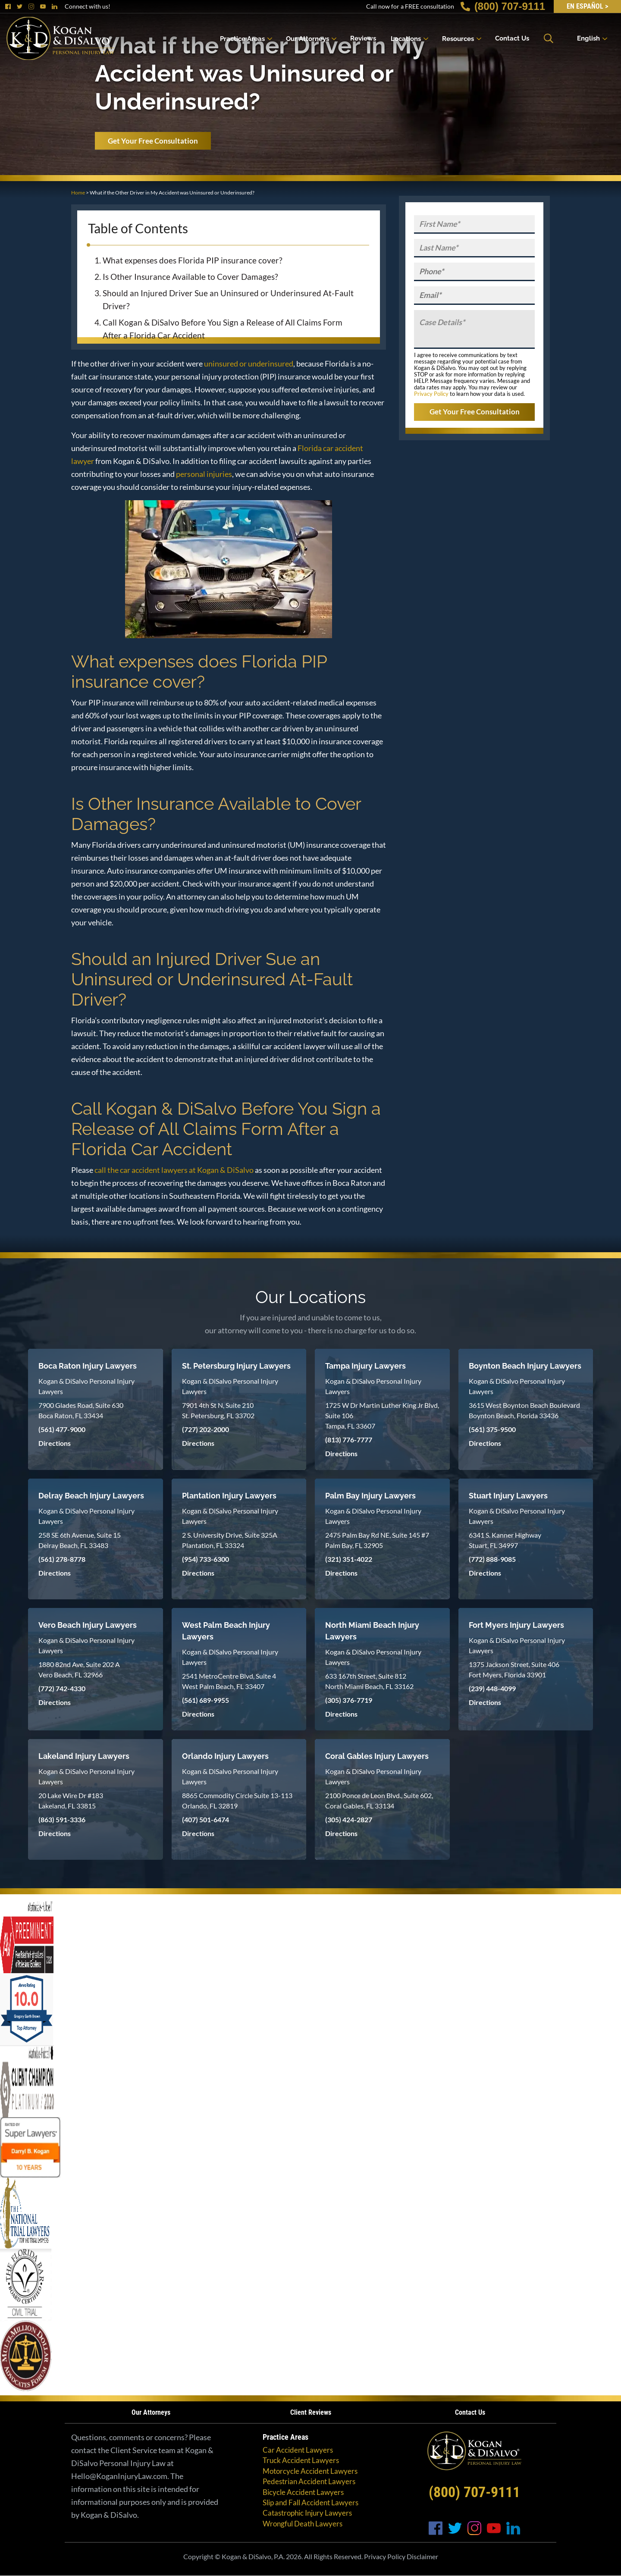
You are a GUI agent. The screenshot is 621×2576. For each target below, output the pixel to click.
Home (78, 192)
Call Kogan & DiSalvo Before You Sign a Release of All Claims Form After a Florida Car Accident (222, 328)
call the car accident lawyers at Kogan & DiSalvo (174, 1170)
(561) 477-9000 (61, 1429)
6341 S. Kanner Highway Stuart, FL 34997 (505, 1540)
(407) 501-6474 (205, 1819)
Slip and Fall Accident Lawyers (310, 2502)
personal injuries (204, 474)
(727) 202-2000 (205, 1429)
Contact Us (512, 38)
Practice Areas (242, 38)
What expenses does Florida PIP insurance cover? (192, 260)
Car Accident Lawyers (298, 2449)
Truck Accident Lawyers (301, 2460)
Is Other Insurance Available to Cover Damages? (190, 277)
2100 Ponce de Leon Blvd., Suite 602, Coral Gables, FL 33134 (379, 1800)
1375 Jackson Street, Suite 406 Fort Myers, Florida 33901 (514, 1669)
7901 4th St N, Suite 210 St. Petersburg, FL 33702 (218, 1410)
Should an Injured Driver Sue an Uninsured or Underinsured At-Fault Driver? (228, 299)
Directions (54, 1443)
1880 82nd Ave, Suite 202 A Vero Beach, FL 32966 (79, 1669)
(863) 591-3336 (61, 1819)
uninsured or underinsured (248, 363)
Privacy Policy (431, 393)
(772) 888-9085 (492, 1559)
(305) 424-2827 (348, 1819)
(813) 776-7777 (348, 1439)
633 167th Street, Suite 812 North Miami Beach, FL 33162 (369, 1681)
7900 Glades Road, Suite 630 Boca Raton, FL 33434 (80, 1410)
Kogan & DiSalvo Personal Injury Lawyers (86, 1386)
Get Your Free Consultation (153, 140)
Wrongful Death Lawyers (302, 2523)
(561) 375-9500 (492, 1429)
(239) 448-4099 (492, 1688)
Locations (406, 38)
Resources (458, 38)
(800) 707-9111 (503, 6)
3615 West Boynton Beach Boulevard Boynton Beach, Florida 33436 (524, 1410)
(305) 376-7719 (348, 1700)
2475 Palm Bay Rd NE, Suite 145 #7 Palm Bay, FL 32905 (377, 1540)
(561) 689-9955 (205, 1700)
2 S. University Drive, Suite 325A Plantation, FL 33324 (229, 1540)
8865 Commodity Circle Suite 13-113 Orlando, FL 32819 (237, 1800)
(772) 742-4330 (61, 1688)
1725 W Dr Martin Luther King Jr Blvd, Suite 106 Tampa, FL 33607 (382, 1415)
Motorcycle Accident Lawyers (310, 2471)
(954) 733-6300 (205, 1559)
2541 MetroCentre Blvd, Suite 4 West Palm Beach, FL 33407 (229, 1681)
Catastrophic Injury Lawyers (307, 2512)
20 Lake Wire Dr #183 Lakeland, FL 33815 (70, 1800)
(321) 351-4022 (348, 1559)
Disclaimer (422, 2556)
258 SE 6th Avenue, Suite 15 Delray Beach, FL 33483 (79, 1540)
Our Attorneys (307, 38)
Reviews (363, 38)
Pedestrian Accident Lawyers (309, 2481)
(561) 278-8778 (61, 1559)
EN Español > (587, 6)
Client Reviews (310, 2412)
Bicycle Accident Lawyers (303, 2492)
